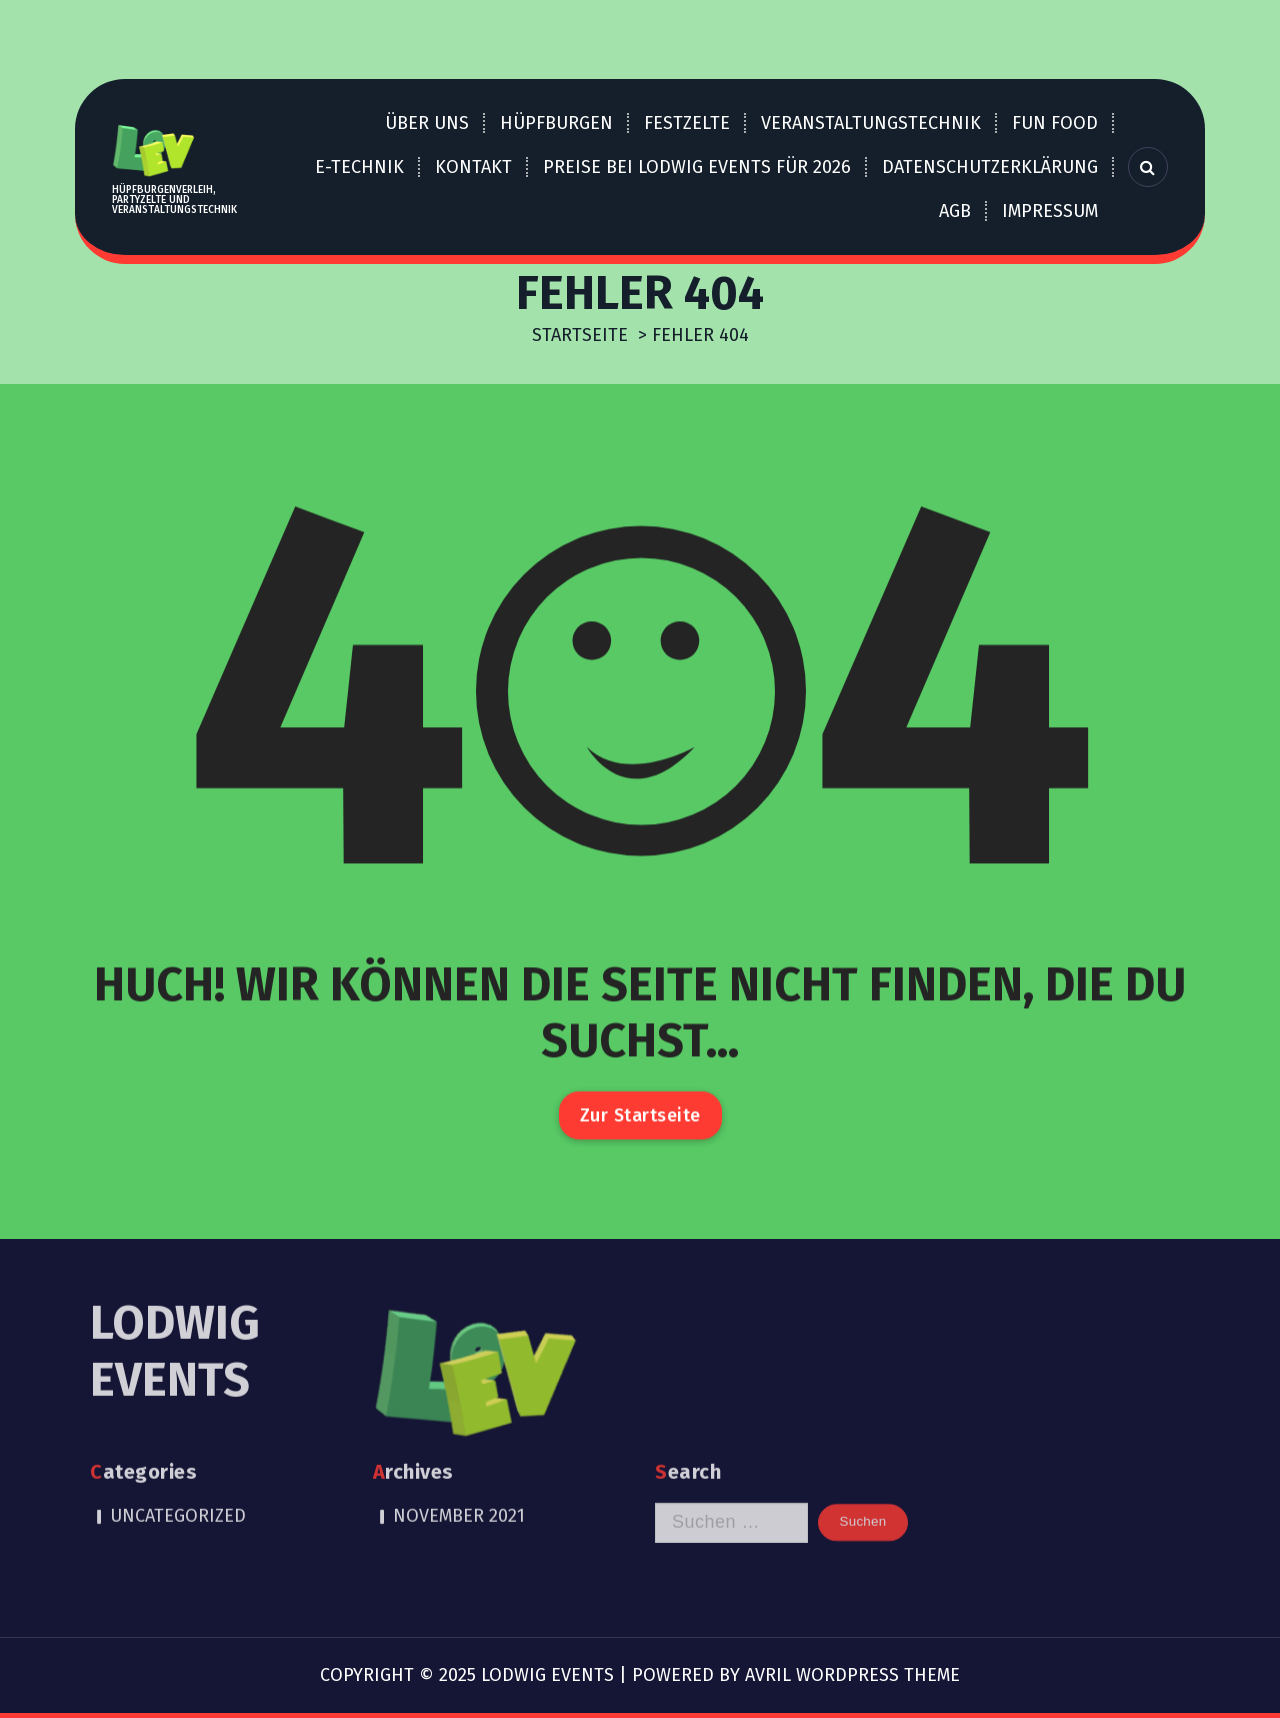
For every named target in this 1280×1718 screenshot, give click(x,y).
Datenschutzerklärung (990, 167)
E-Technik (359, 167)
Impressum (1050, 211)
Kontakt (473, 167)
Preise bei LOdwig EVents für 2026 (697, 167)
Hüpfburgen (556, 123)
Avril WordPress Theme (852, 1675)
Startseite (580, 335)
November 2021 (459, 1436)
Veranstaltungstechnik (871, 123)
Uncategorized (178, 1436)
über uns (427, 123)
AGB (955, 211)
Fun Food (1055, 123)
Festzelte (687, 123)
